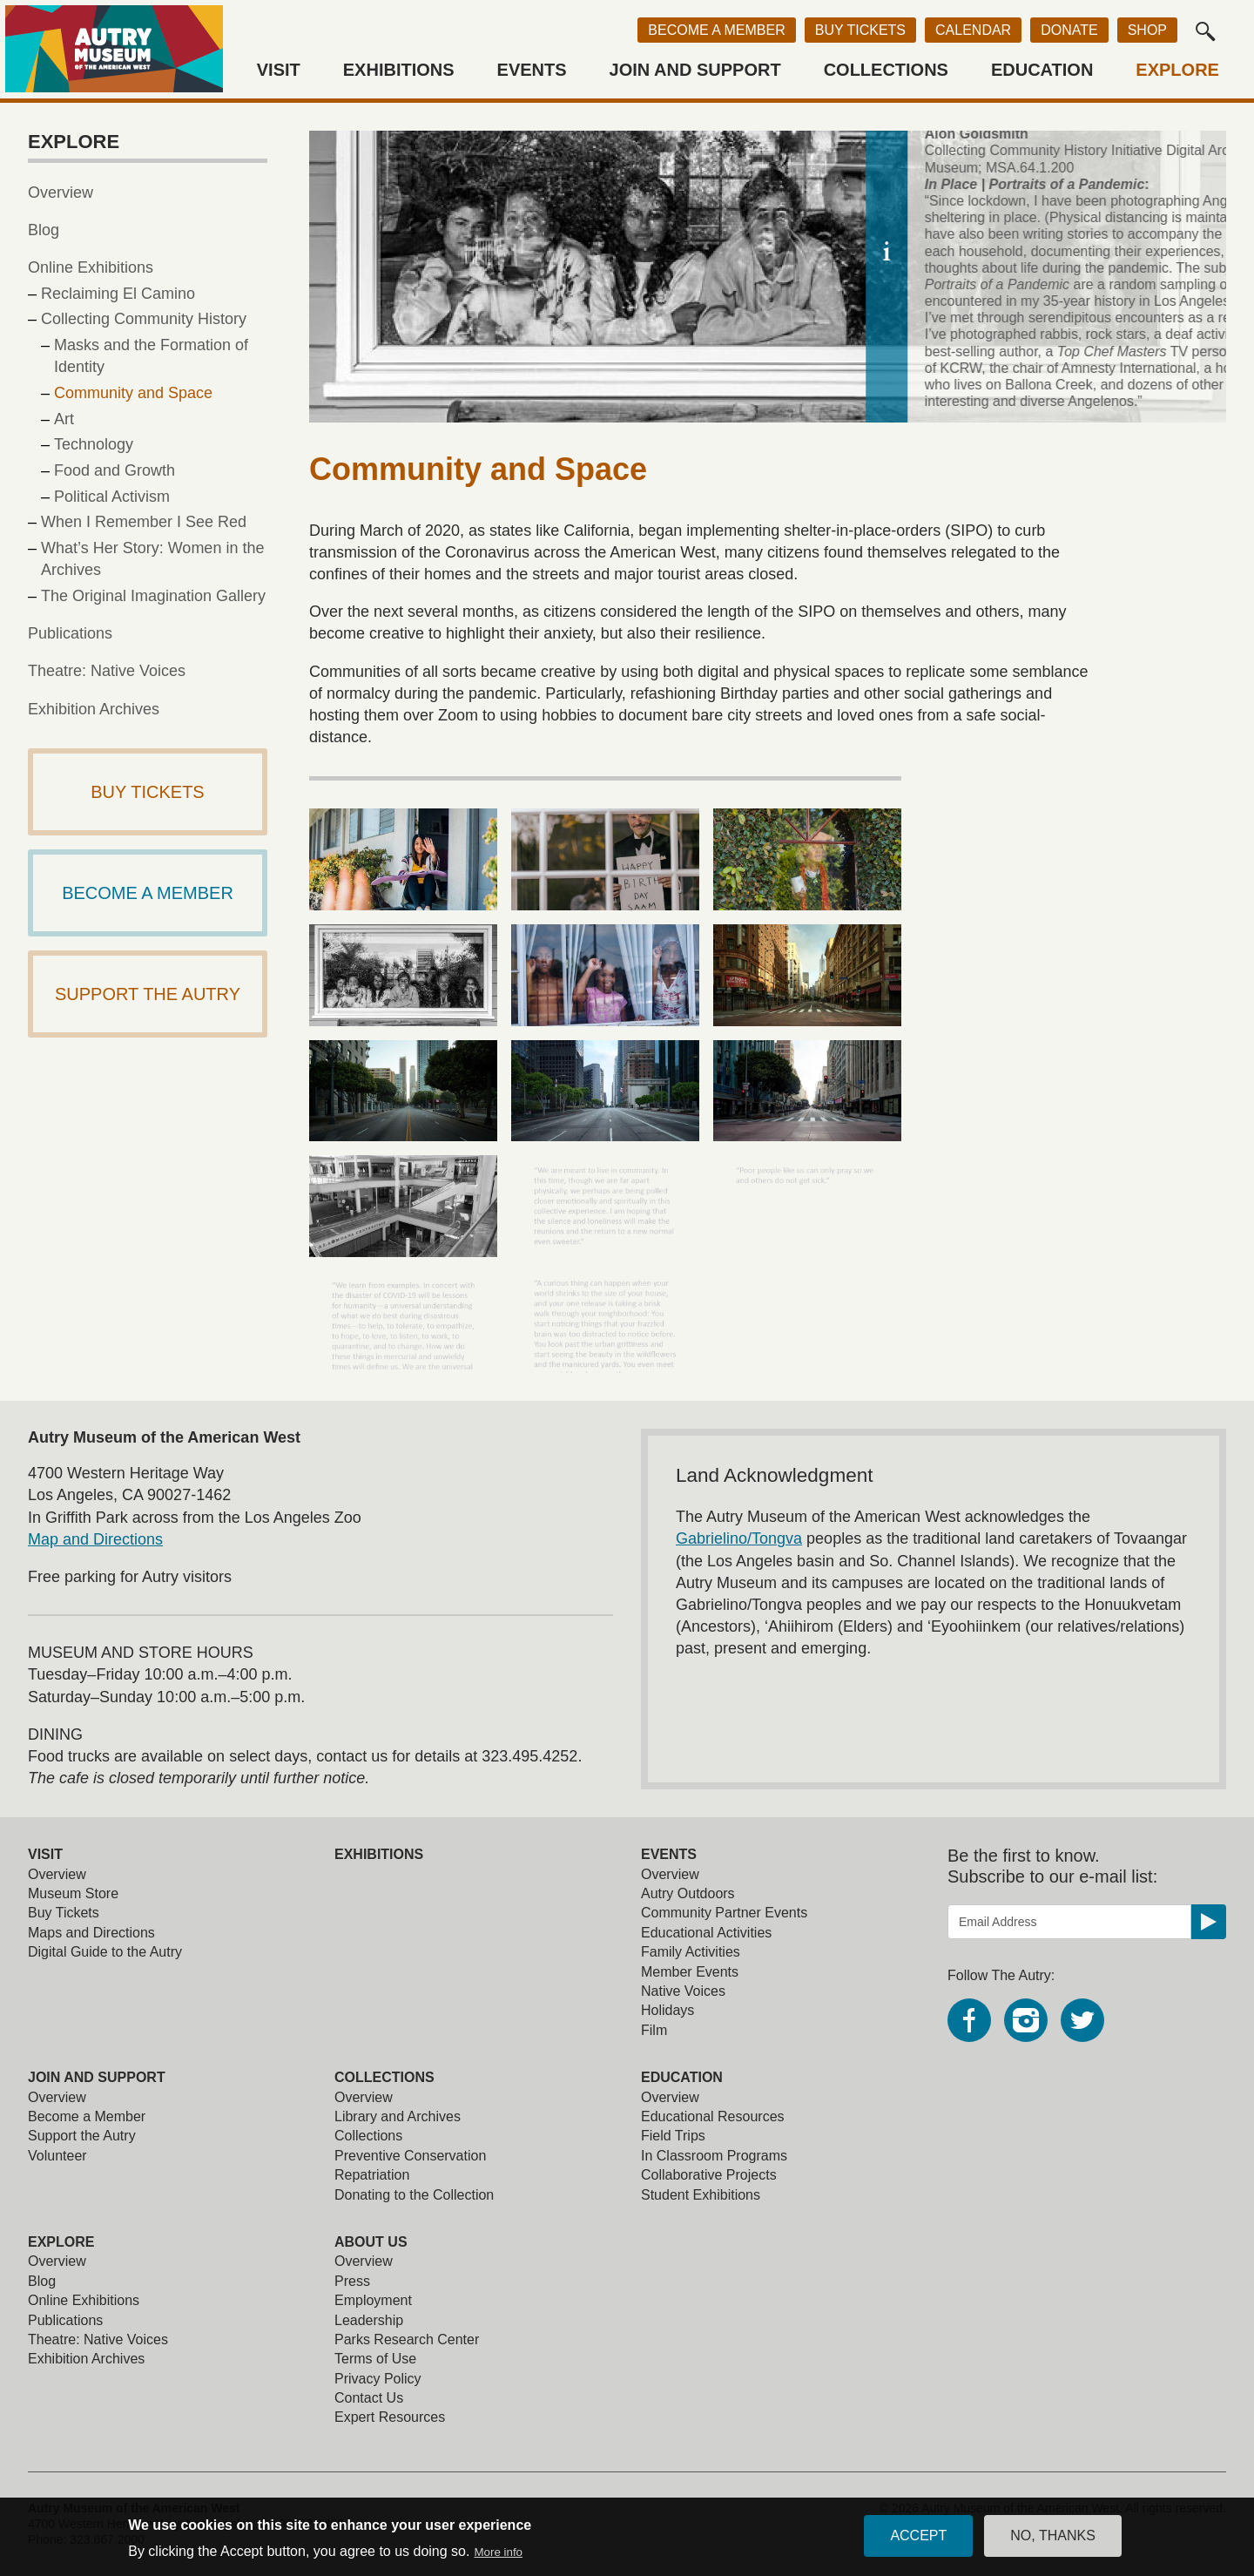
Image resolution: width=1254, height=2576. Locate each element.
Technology (93, 444)
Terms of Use (375, 2358)
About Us (371, 2242)
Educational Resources (713, 2116)
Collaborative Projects (709, 2174)
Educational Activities (706, 1932)
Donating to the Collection (414, 2194)
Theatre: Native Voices (106, 670)
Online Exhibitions (90, 267)
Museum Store (73, 1893)
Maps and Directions (91, 1932)
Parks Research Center (406, 2339)
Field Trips (673, 2135)
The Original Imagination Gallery (153, 596)
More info (498, 2558)
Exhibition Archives (93, 709)
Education (1042, 69)
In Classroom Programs (714, 2155)
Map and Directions (95, 1539)
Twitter (1082, 2020)
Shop (1147, 30)
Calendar (973, 30)
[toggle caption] (1205, 251)
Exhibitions (399, 69)
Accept (918, 2541)
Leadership (368, 2320)
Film (654, 2030)
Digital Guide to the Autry (105, 1951)
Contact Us (368, 2397)
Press (352, 2281)
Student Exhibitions (700, 2194)
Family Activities (690, 1951)
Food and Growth (114, 470)
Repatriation (371, 2174)
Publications (70, 633)
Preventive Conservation (410, 2155)
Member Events (689, 1971)
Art (64, 419)
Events (532, 69)
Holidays (667, 2010)
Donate (1069, 30)
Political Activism (112, 496)
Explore (1177, 69)
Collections (886, 69)
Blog (43, 230)
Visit (278, 69)
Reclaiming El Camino (118, 293)
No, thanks (1053, 2541)
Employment (373, 2300)
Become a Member (716, 30)
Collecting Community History (143, 319)
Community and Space (133, 393)
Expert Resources (389, 2417)
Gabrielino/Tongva (739, 1538)
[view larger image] (403, 859)
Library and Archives (397, 2116)
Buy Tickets (860, 30)
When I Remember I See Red (143, 522)
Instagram (1026, 2020)
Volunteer (57, 2155)
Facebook (969, 2020)
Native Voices (683, 1991)
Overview (60, 192)
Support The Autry (147, 994)
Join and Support (695, 69)
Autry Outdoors (688, 1893)
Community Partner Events (724, 1912)
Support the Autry (82, 2135)
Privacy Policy (377, 2378)
